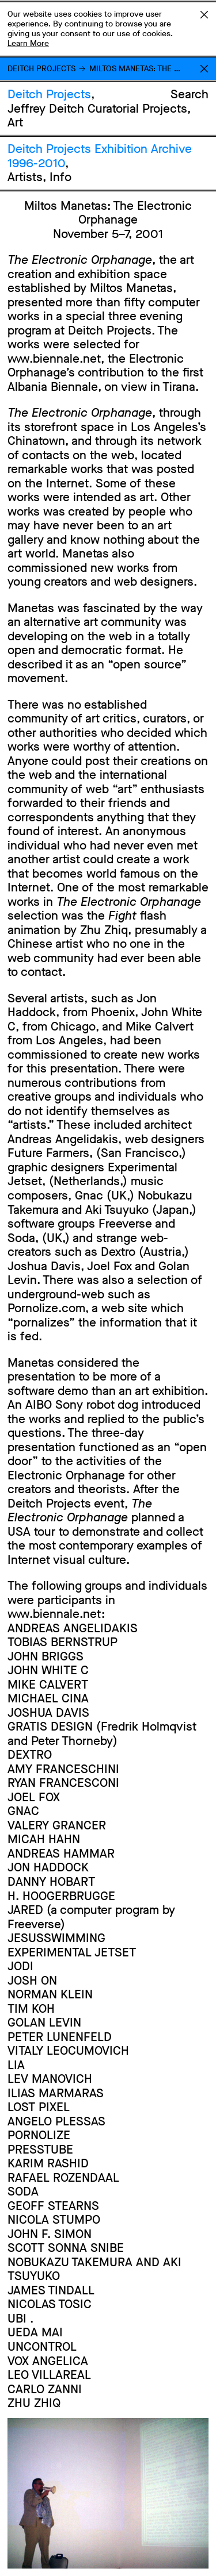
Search (189, 94)
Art (15, 122)
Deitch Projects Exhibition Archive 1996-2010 (99, 156)
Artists (25, 177)
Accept (204, 14)
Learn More (28, 43)
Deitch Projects (41, 68)
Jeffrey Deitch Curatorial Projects (97, 109)
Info (60, 177)
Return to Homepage (204, 68)
